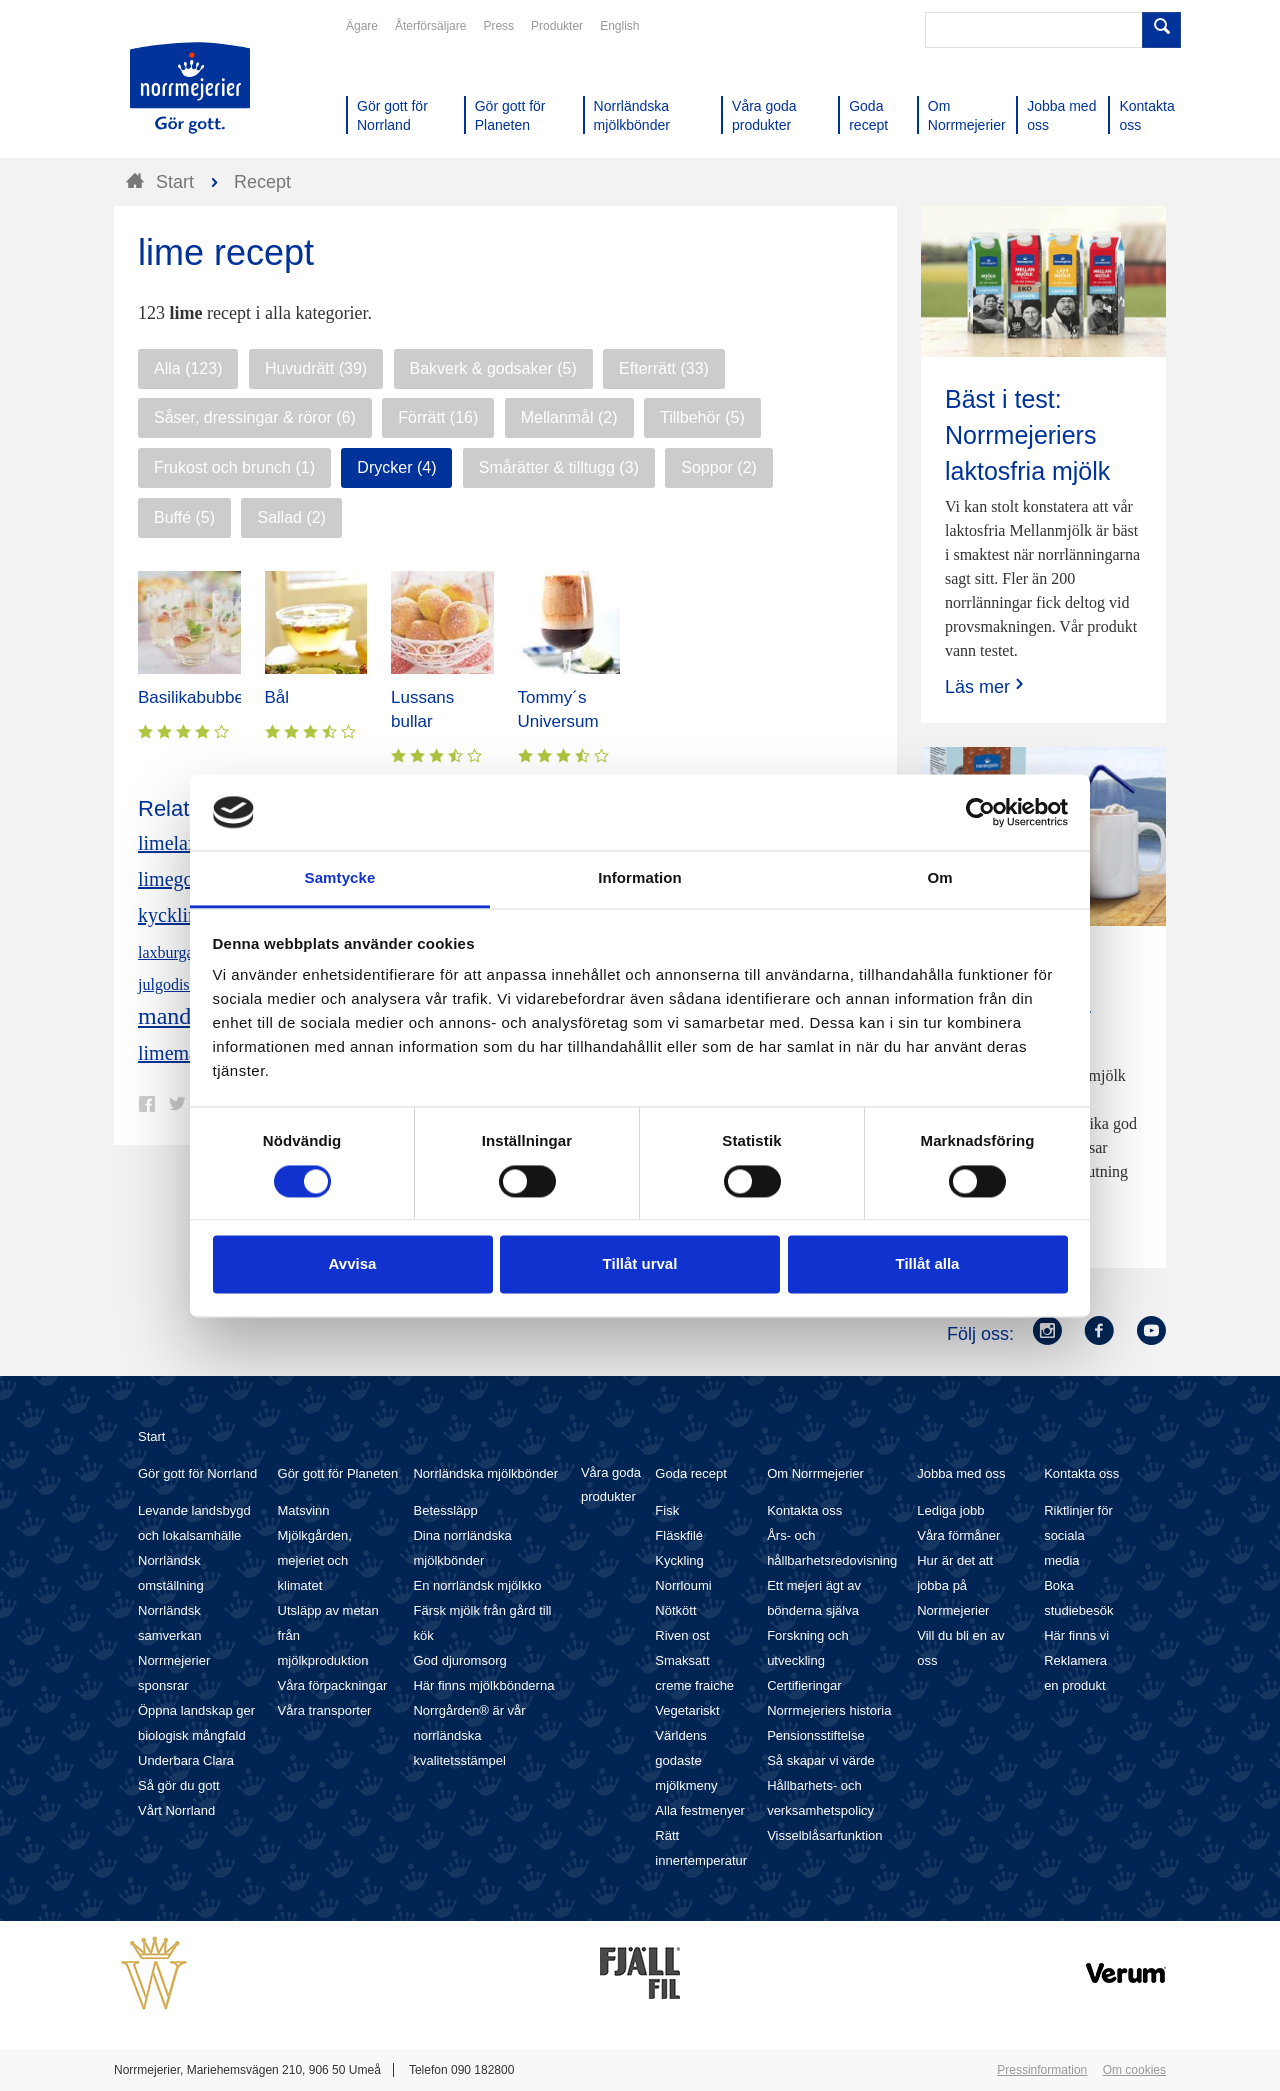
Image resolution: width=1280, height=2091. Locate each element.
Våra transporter (325, 1710)
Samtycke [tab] (340, 878)
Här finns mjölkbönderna (483, 1685)
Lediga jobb (950, 1510)
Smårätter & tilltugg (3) (559, 467)
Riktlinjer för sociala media (1078, 1535)
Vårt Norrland (176, 1810)
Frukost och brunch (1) (234, 467)
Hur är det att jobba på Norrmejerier (955, 1585)
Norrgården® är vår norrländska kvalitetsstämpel (469, 1735)
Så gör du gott (179, 1785)
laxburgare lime (188, 952)
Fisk (667, 1510)
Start (151, 1436)
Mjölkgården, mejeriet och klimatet (315, 1560)
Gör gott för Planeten (338, 1473)
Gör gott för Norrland (197, 1473)
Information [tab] (640, 878)
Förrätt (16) (438, 417)
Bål (277, 697)
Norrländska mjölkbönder (485, 1473)
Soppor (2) (719, 467)
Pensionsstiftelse (816, 1735)
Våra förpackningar (333, 1685)
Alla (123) (188, 368)
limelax (168, 843)
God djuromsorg (459, 1660)
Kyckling (679, 1560)
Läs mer (986, 686)
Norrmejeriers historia (829, 1710)
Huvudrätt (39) (316, 368)
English (619, 26)
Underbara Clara (186, 1760)
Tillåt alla (928, 1264)
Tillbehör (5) (702, 417)
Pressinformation (1042, 2070)
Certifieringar (804, 1685)
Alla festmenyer (700, 1810)
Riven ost (682, 1635)
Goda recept (691, 1473)
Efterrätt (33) (664, 368)
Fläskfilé (679, 1535)
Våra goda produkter (611, 1484)
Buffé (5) (184, 517)
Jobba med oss (961, 1473)
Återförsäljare (430, 26)
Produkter (557, 26)
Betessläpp (445, 1510)
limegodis (177, 879)
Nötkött (675, 1610)
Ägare (362, 26)
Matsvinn (304, 1510)
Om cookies (1134, 2070)
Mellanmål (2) (569, 417)
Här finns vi (1076, 1635)
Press (498, 26)
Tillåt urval (640, 1264)
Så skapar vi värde (821, 1760)
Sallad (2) (291, 517)
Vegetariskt (687, 1710)
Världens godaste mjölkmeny (686, 1760)
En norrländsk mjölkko (477, 1585)
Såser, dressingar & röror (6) (255, 417)
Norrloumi (683, 1585)
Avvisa (353, 1264)
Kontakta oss (804, 1510)
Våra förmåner (958, 1535)
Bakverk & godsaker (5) (493, 368)
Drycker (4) (396, 467)
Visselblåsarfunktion (824, 1835)
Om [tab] (939, 878)
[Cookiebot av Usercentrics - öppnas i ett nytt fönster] (980, 812)
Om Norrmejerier (815, 1473)
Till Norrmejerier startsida (190, 88)
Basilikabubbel (193, 697)
